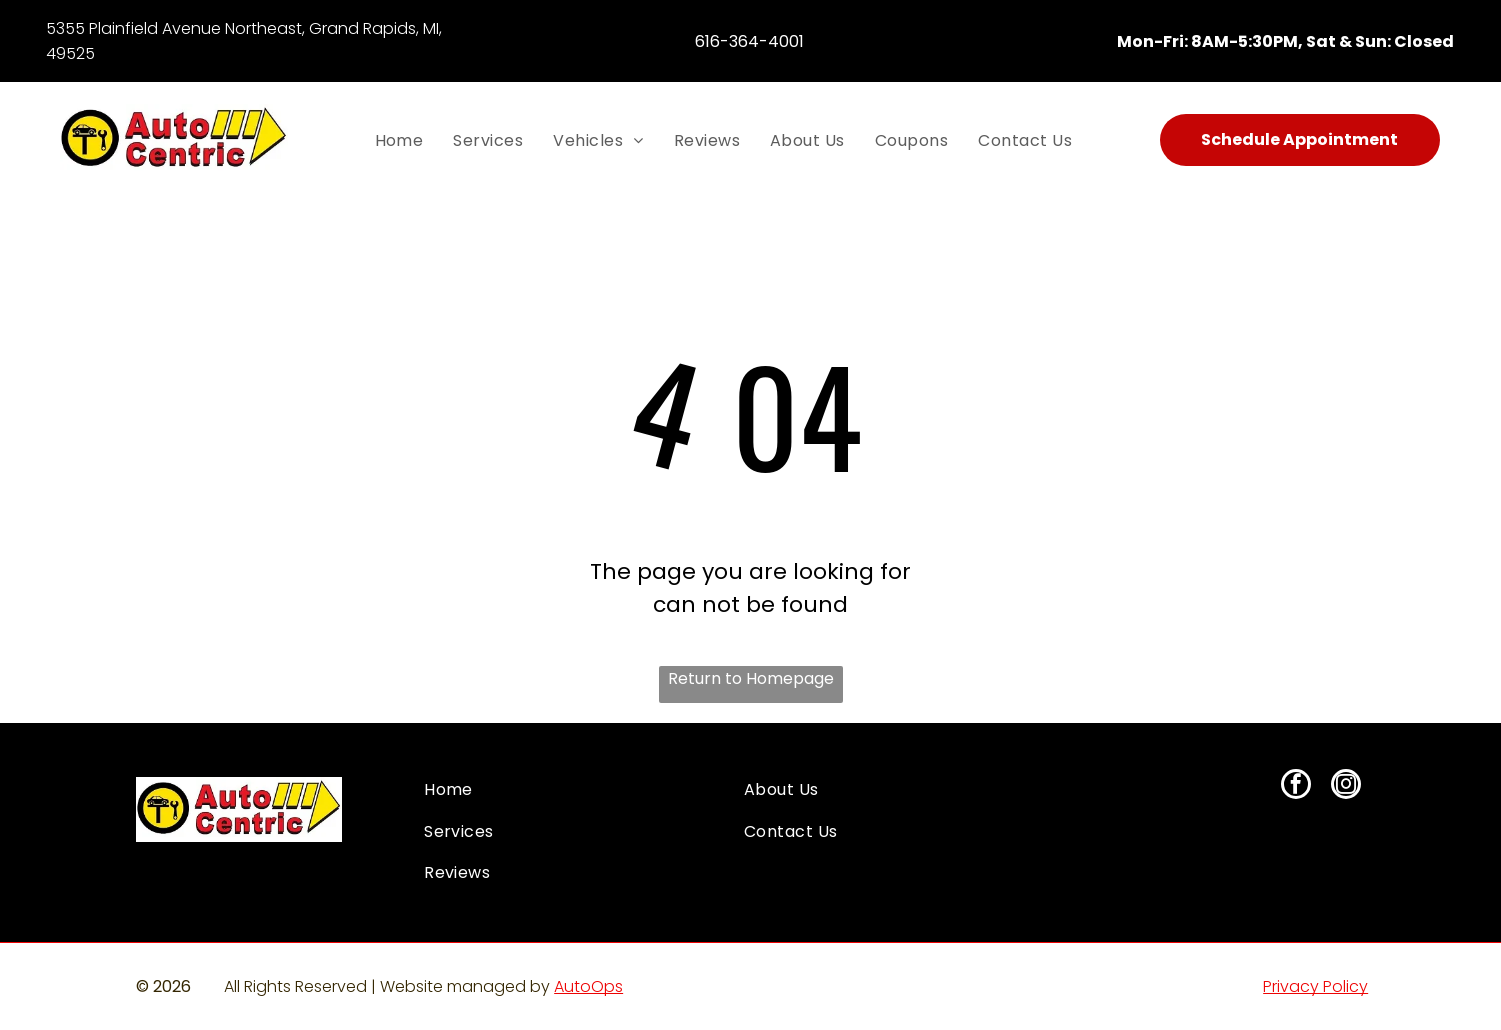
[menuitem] (399, 139)
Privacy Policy (1315, 986)
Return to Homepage (751, 678)
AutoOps (588, 986)
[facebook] (1296, 786)
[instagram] (1346, 786)
